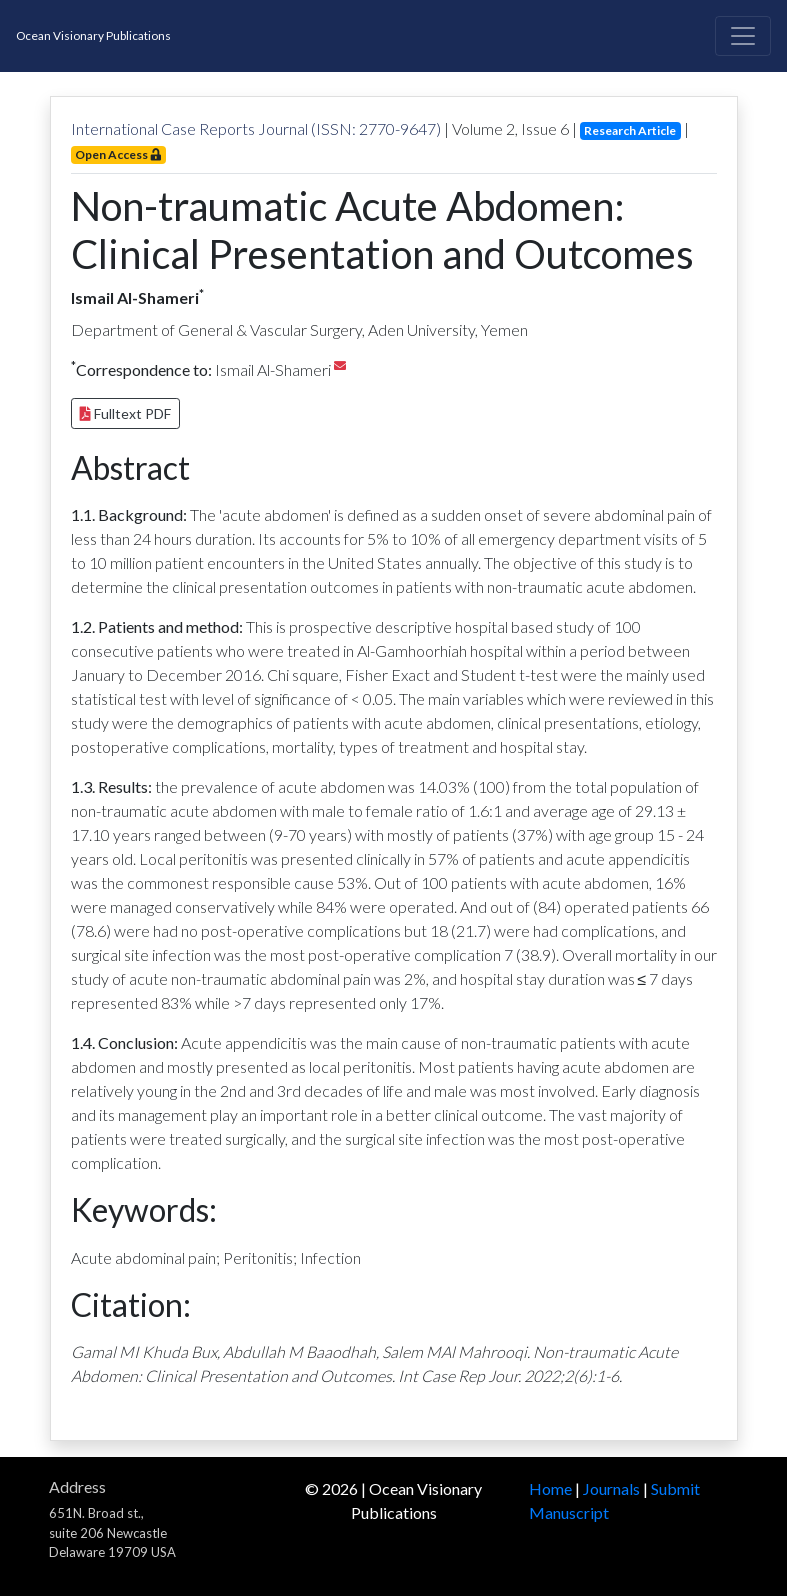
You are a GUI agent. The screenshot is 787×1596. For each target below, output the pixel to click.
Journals (611, 1488)
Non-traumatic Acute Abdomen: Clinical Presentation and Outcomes (382, 230)
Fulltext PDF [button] (125, 413)
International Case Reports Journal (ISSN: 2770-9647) (256, 128)
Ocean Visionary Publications (93, 35)
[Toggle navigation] (743, 36)
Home (550, 1488)
